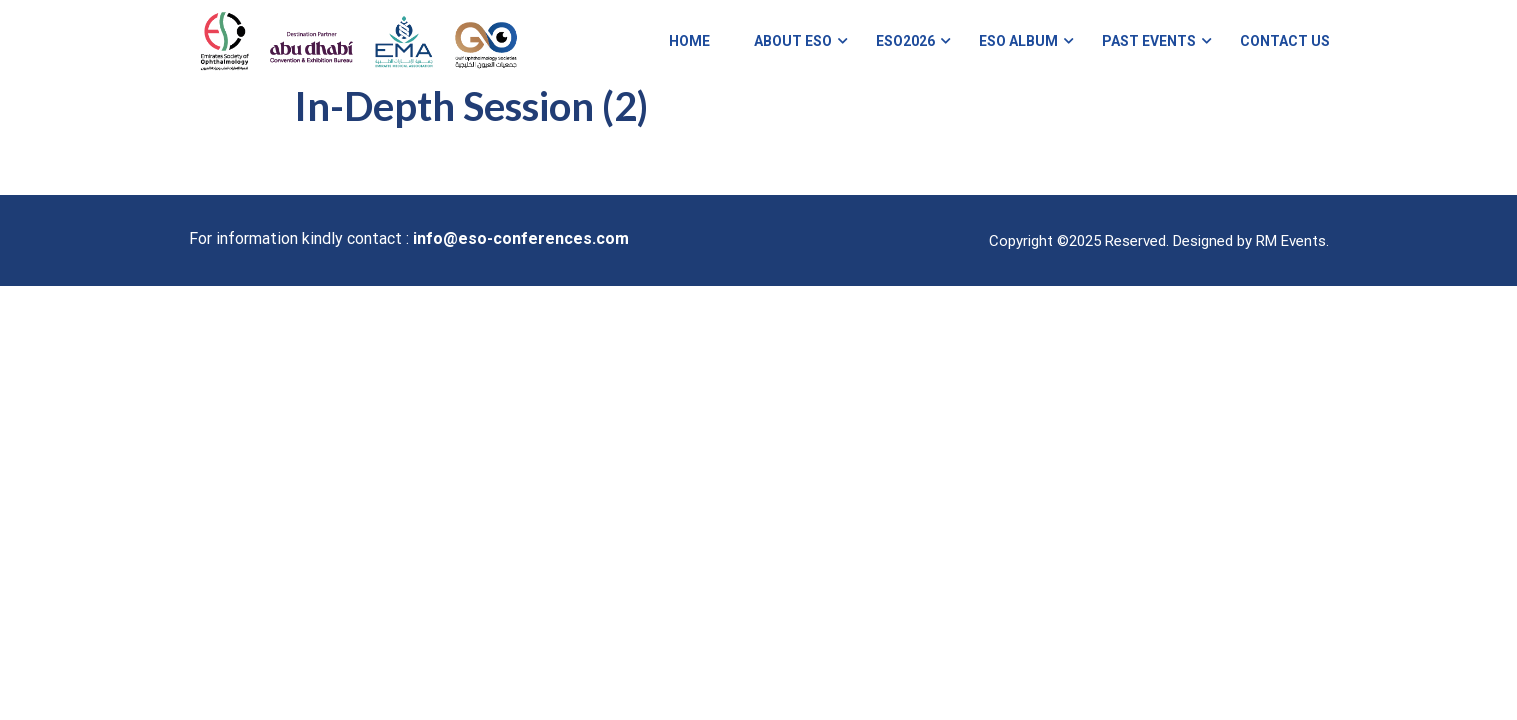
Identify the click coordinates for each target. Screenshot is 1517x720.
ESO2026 (904, 50)
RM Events (1291, 258)
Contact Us (1284, 50)
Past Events (1148, 50)
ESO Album (1017, 50)
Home (688, 50)
